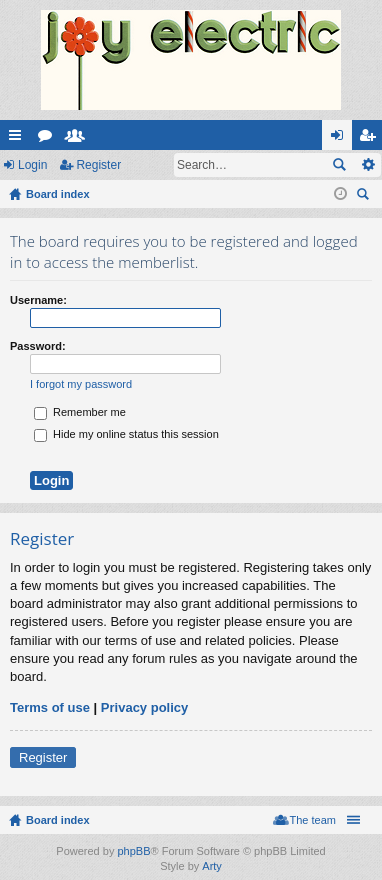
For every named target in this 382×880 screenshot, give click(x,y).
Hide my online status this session (126, 434)
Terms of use (50, 707)
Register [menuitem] (371, 139)
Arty (212, 866)
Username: (38, 300)
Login (32, 165)
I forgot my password (81, 384)
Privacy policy (144, 707)
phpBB (133, 851)
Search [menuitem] (365, 196)
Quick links (19, 139)
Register (98, 165)
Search (339, 165)
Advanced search (367, 165)
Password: (38, 346)
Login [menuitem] (341, 139)
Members (79, 139)
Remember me (80, 412)
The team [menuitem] (313, 820)
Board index (58, 820)
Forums (49, 139)
